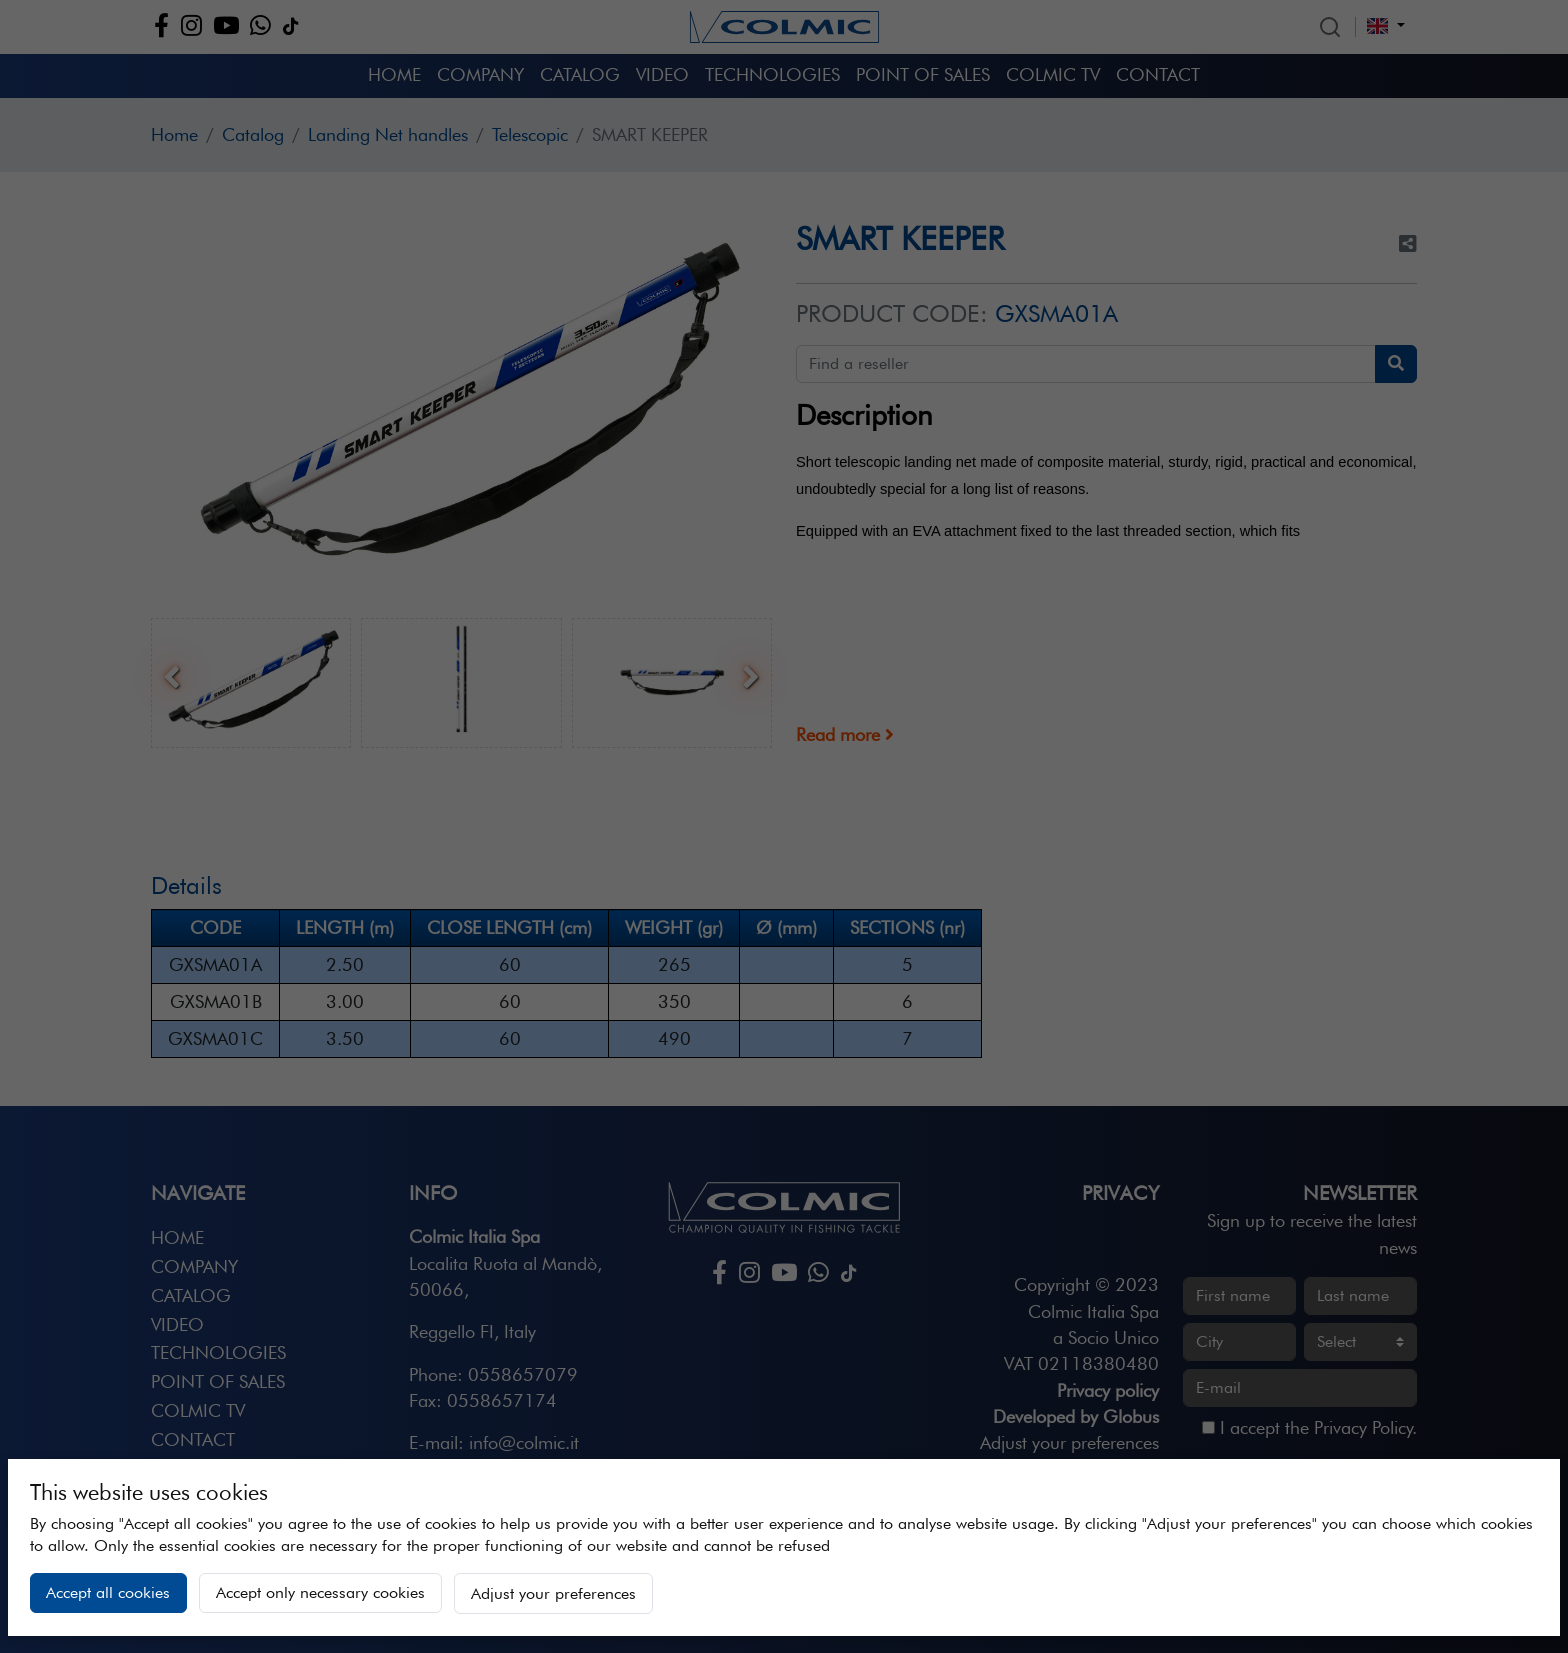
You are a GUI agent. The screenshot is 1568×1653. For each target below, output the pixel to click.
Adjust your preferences (553, 1593)
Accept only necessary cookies (320, 1592)
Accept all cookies (108, 1592)
